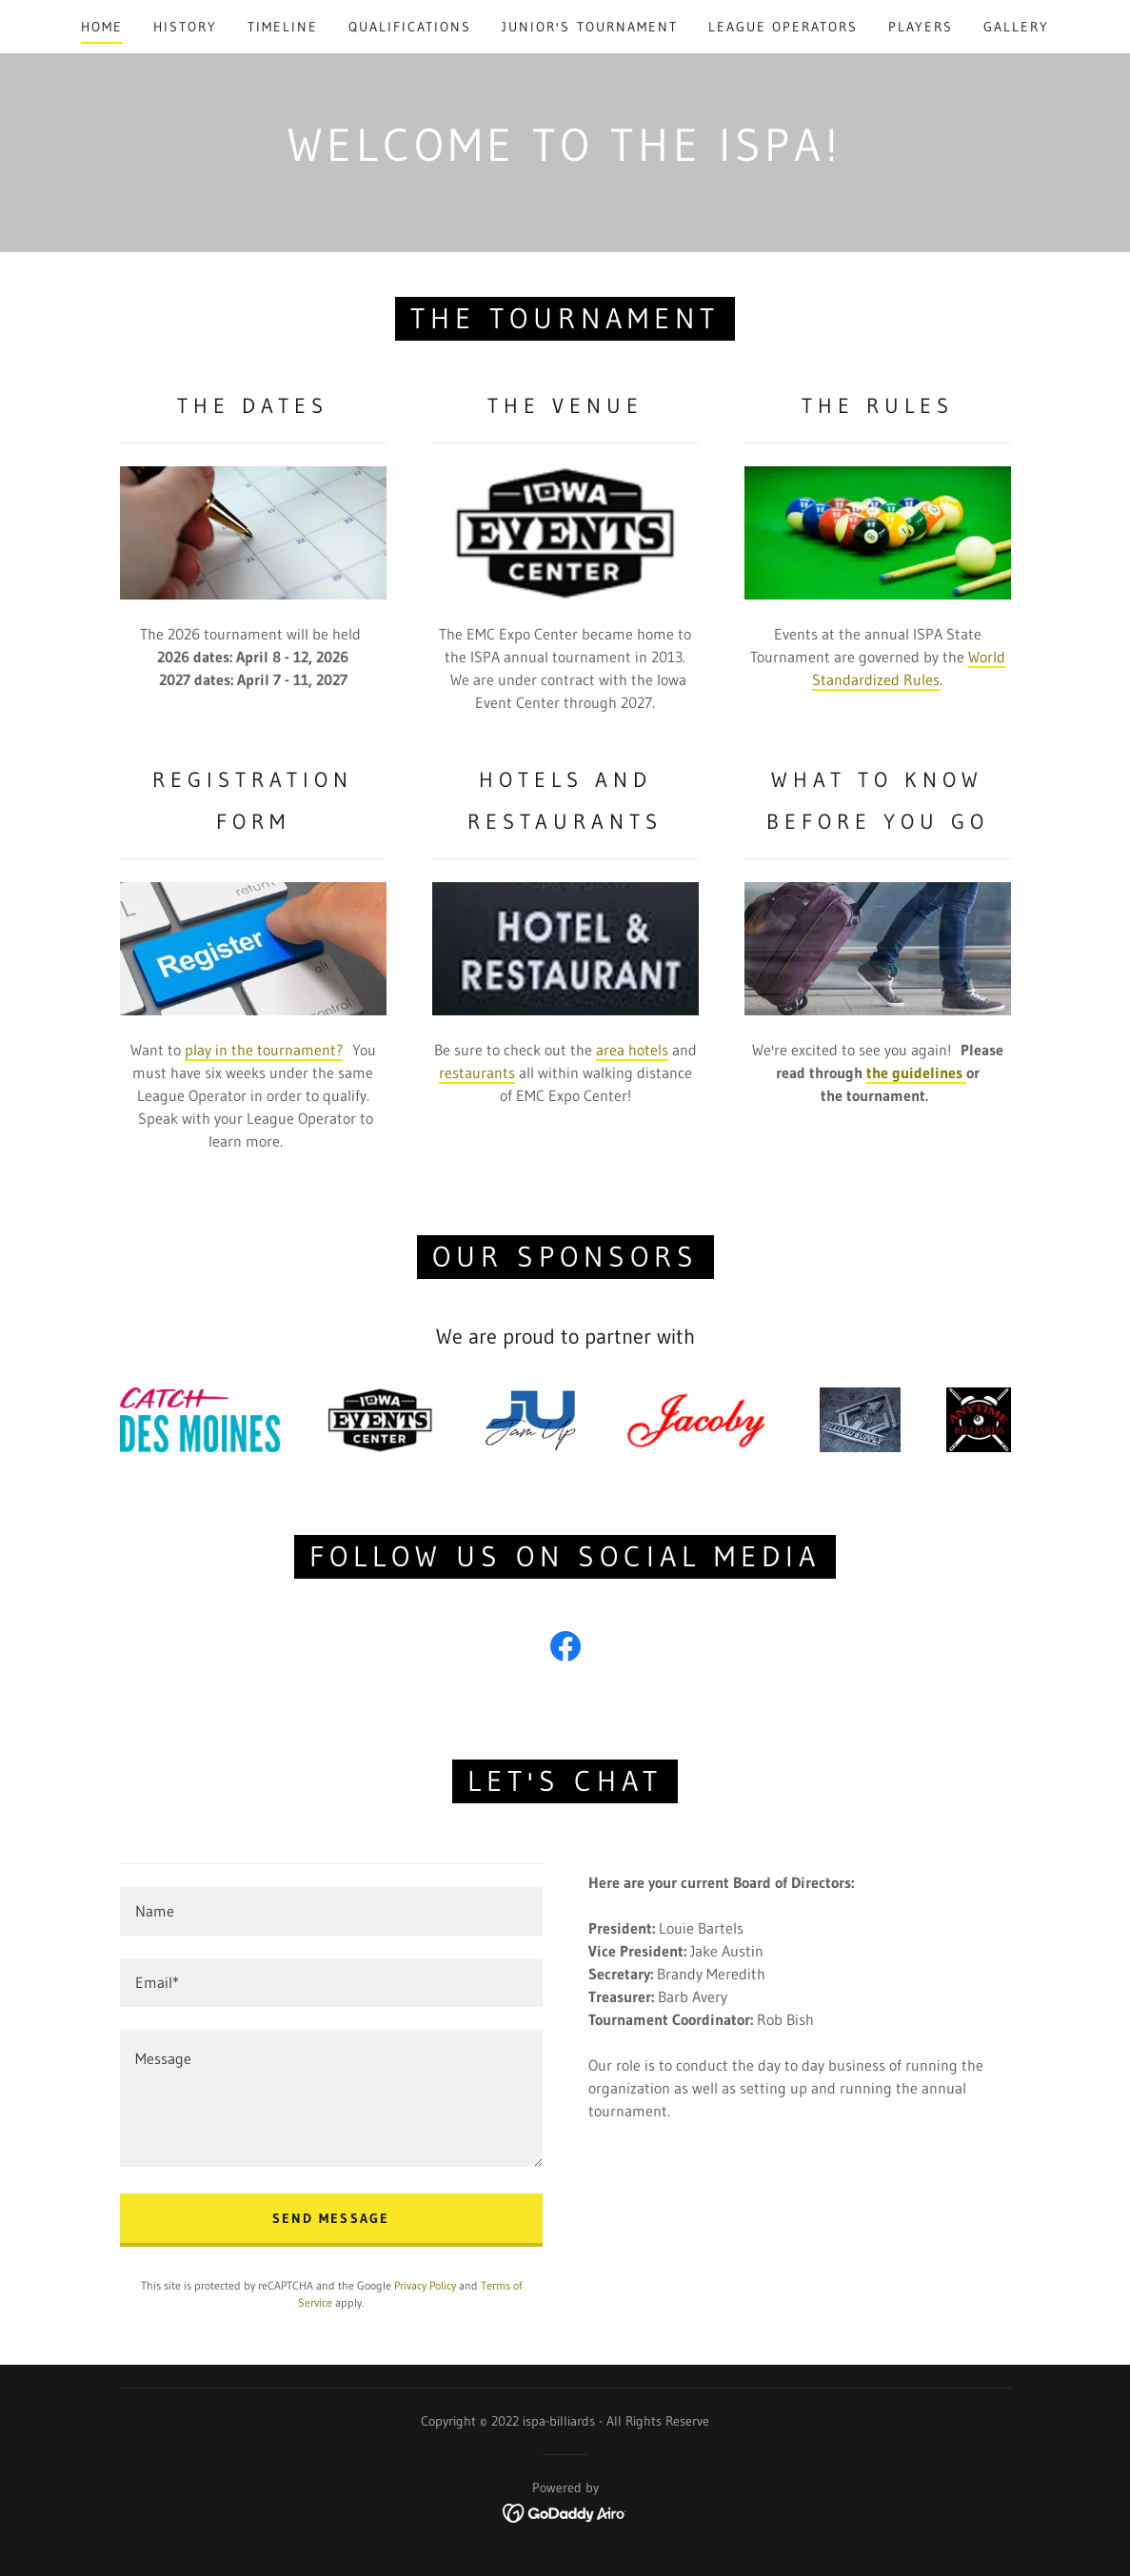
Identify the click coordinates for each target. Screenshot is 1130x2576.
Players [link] (920, 26)
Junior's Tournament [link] (589, 26)
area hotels (632, 1049)
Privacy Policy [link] (425, 2285)
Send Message (330, 2218)
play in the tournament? (264, 1049)
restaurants (477, 1072)
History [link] (185, 26)
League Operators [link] (783, 26)
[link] (565, 1650)
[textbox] (331, 1911)
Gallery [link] (1016, 26)
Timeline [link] (283, 26)
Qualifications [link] (409, 26)
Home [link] (102, 26)
